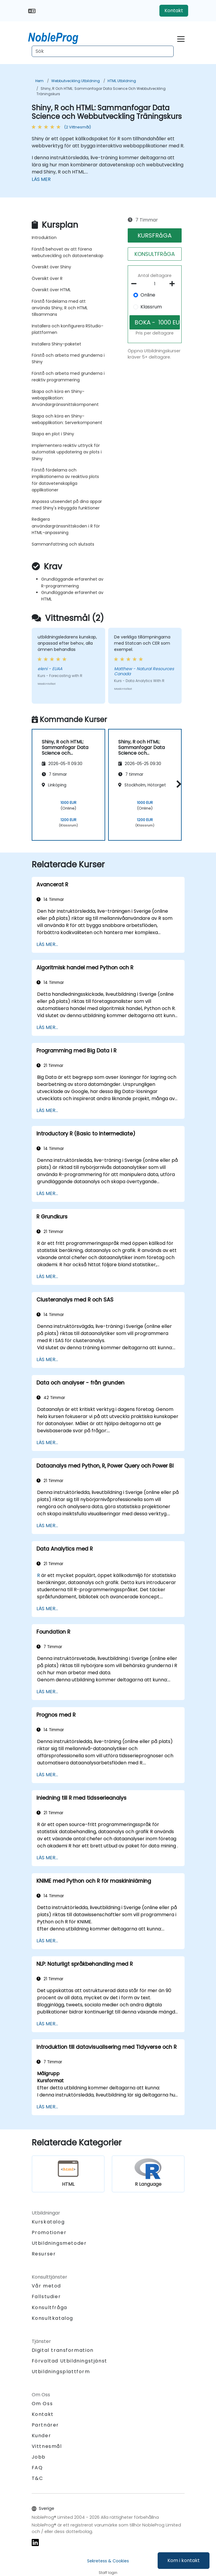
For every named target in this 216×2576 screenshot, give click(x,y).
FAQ (37, 2467)
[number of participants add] (174, 284)
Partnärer (45, 2425)
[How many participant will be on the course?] (155, 284)
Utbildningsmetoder (59, 2243)
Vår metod (46, 2285)
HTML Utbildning (122, 80)
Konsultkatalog (52, 2318)
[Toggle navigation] (181, 38)
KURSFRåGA (154, 235)
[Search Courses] (103, 51)
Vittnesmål (47, 2446)
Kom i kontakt (183, 2560)
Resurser (44, 2253)
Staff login (108, 2572)
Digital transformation (63, 2350)
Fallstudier (46, 2296)
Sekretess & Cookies (108, 2561)
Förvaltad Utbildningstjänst (69, 2360)
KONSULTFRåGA (155, 254)
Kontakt (173, 10)
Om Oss (42, 2403)
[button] (177, 784)
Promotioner (49, 2232)
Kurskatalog (48, 2221)
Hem (39, 80)
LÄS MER (41, 179)
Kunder (41, 2435)
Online (147, 294)
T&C (37, 2478)
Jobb (39, 2457)
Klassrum (151, 306)
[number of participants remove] (135, 284)
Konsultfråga (49, 2307)
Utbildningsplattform (61, 2371)
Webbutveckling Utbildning (75, 80)
